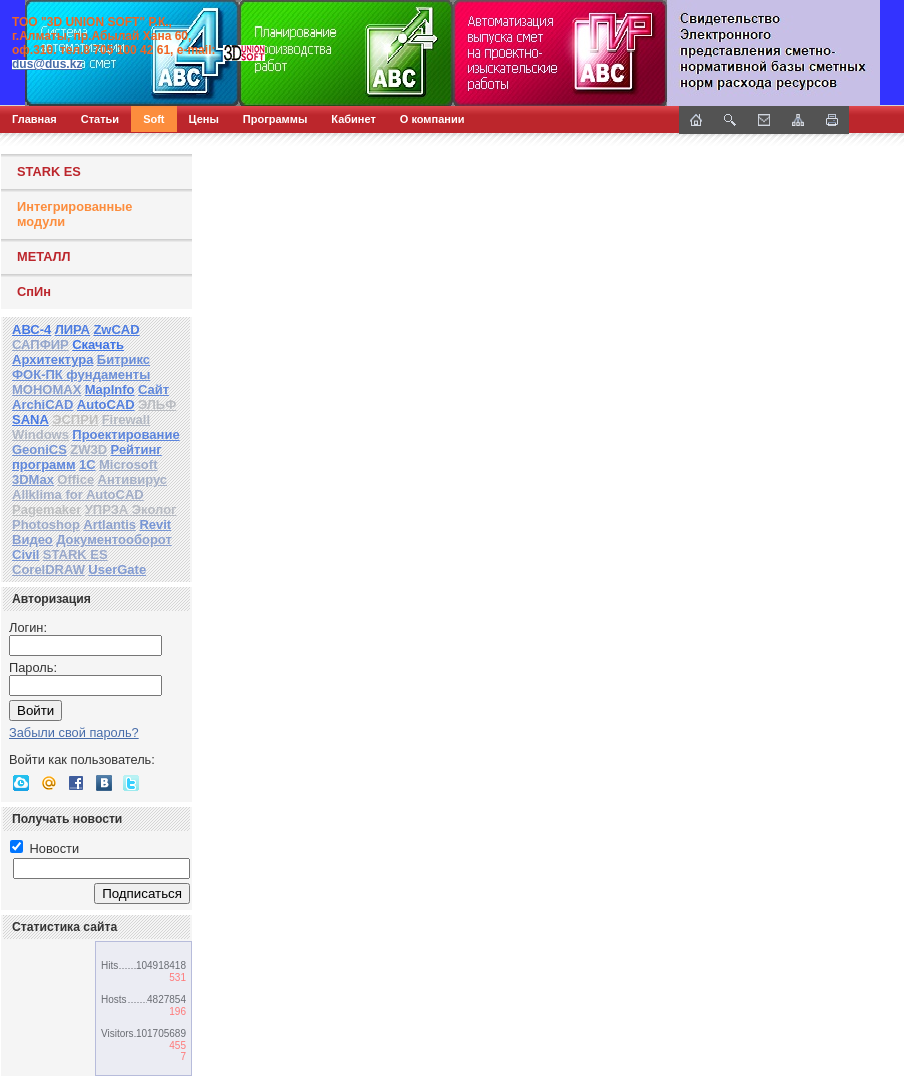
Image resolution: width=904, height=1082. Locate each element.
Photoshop (46, 524)
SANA (30, 419)
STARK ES (49, 171)
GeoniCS (39, 449)
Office (75, 479)
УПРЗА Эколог (131, 509)
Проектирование (125, 434)
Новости (44, 848)
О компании (432, 119)
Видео (32, 539)
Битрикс (123, 359)
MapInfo (110, 389)
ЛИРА (72, 329)
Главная (34, 119)
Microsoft (128, 464)
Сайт (153, 389)
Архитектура (52, 359)
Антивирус (133, 479)
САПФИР (40, 344)
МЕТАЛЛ (44, 256)
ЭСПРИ (75, 419)
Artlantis (109, 524)
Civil (25, 554)
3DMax (33, 479)
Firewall (126, 419)
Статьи (100, 119)
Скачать (98, 344)
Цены (204, 119)
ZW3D (88, 449)
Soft (153, 119)
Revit (155, 524)
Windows (40, 434)
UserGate (117, 569)
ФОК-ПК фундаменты (81, 374)
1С (87, 464)
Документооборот (114, 539)
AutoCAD (106, 404)
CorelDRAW (48, 569)
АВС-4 (31, 329)
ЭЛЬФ (157, 404)
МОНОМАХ (46, 389)
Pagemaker (46, 509)
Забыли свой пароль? (74, 732)
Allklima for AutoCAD (78, 494)
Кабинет (353, 119)
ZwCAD (116, 329)
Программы (275, 119)
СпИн (34, 291)
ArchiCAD (42, 404)
